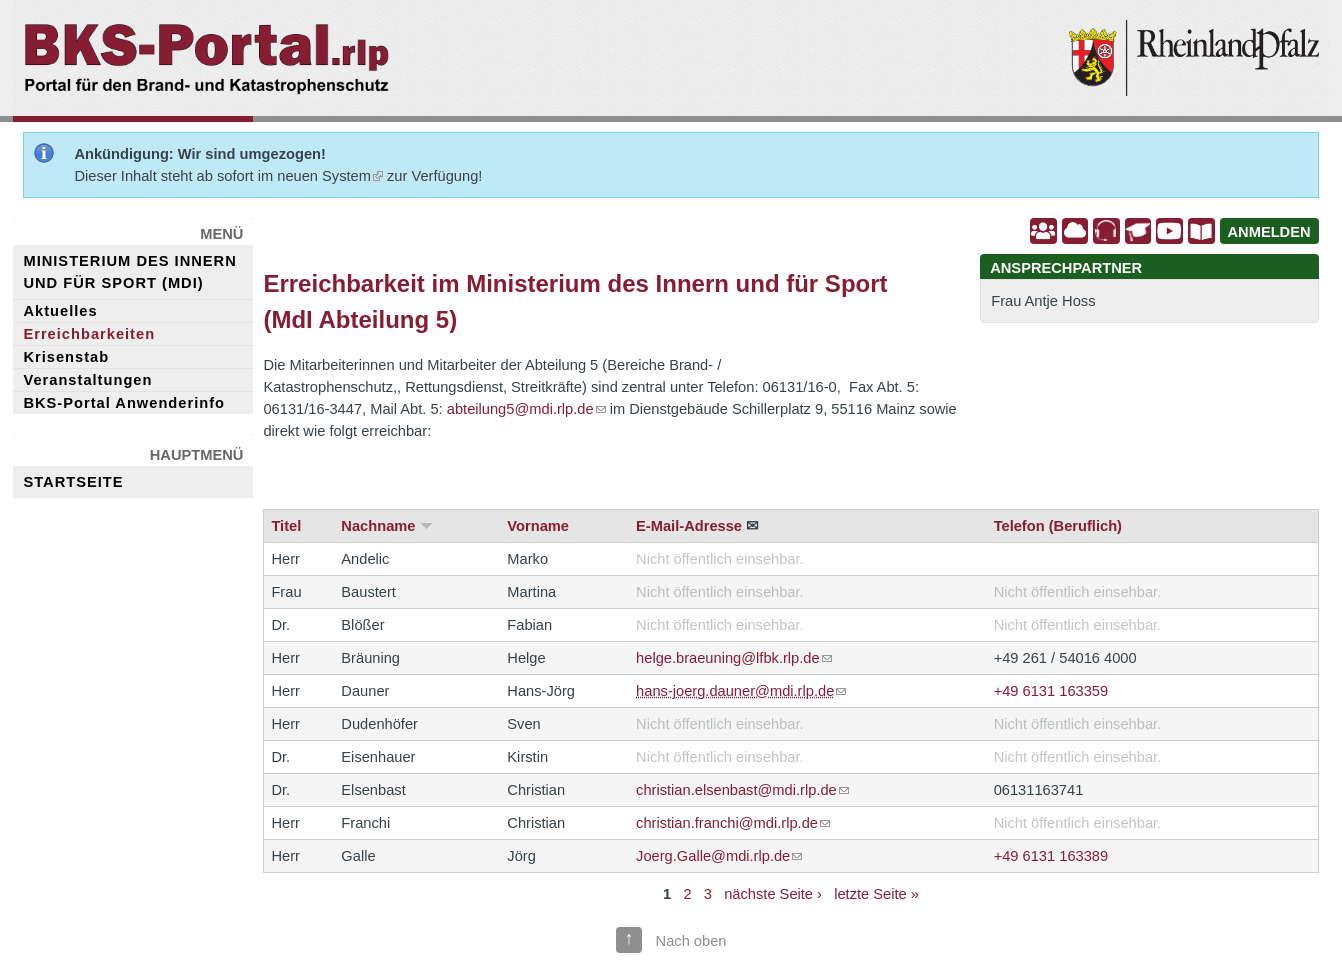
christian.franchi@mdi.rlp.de (733, 823)
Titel (286, 526)
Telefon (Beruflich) (1058, 526)
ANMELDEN (1269, 232)
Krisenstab (66, 357)
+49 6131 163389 (1051, 856)
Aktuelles (60, 311)
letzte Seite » (876, 894)
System (352, 176)
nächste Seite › (773, 894)
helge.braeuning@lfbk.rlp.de (734, 658)
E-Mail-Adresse (689, 526)
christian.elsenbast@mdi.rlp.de (742, 790)
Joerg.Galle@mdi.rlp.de (719, 856)
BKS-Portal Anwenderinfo (124, 403)
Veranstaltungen (87, 380)
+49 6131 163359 (1051, 691)
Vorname (538, 526)
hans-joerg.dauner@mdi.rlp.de (741, 691)
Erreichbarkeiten (89, 334)
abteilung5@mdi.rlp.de (526, 409)
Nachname (378, 526)
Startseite (73, 482)
